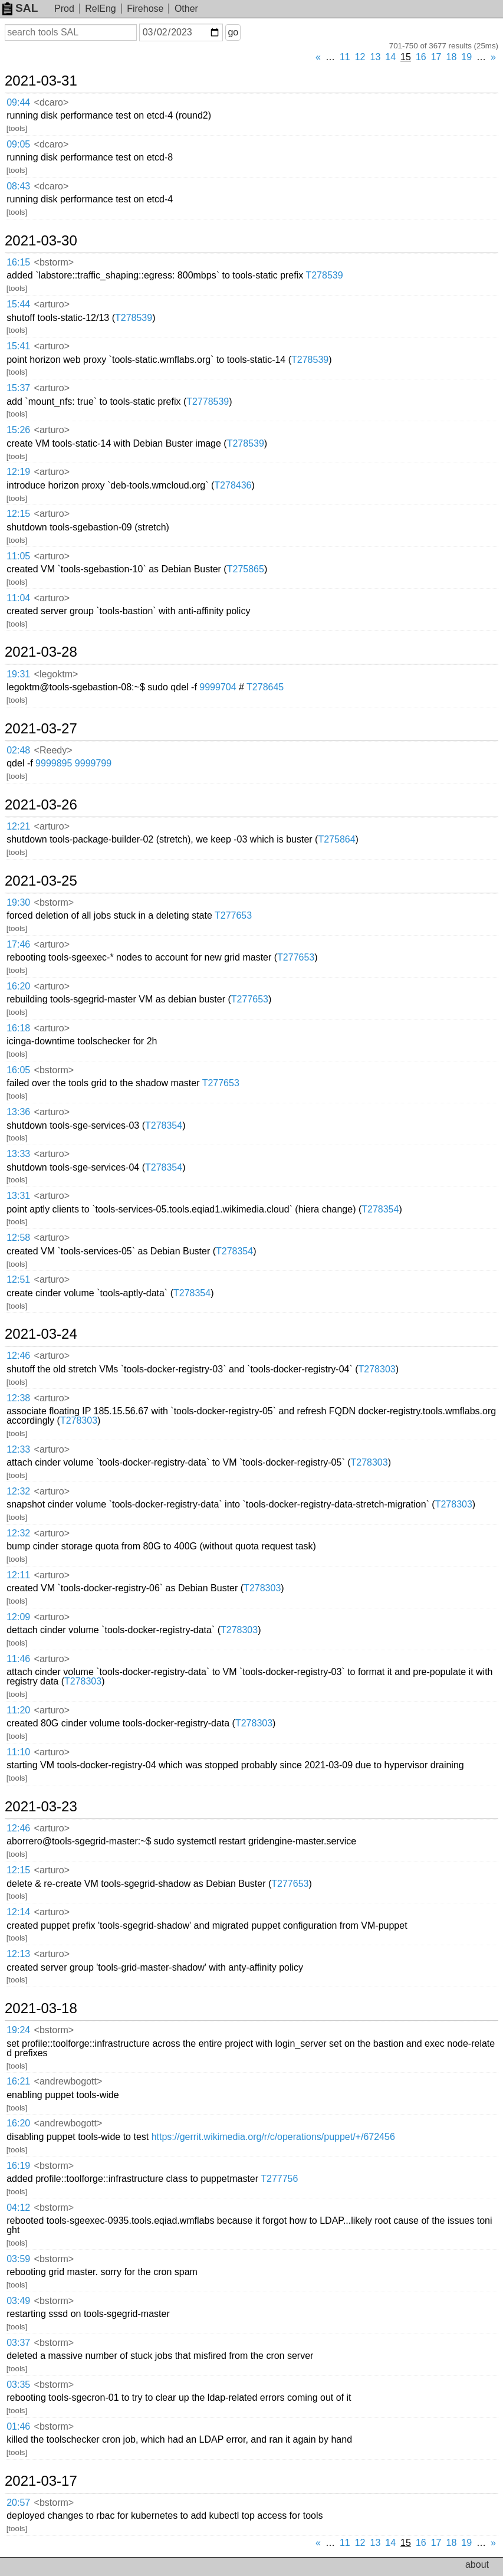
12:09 (18, 1617)
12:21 (18, 826)
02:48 (18, 750)
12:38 (18, 1398)
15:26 (18, 430)
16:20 (18, 986)
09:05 (18, 144)
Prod (64, 9)
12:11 (18, 1575)
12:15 (18, 514)
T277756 (279, 2179)
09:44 (18, 102)
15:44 (18, 304)
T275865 (245, 569)
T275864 (336, 839)
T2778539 (207, 401)
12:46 (18, 1356)
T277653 (233, 915)
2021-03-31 (41, 81)
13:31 (18, 1196)
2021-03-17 (41, 2481)
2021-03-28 (41, 652)
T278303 (377, 1369)
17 (436, 57)
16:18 (18, 1028)
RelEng (100, 9)
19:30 (18, 902)
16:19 (18, 2166)
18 (451, 57)
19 (466, 57)
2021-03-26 (41, 804)
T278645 (265, 687)
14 (390, 57)
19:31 (18, 674)
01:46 (18, 2426)
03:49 (18, 2301)
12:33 (18, 1449)
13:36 (18, 1112)
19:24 (18, 2030)
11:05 (18, 556)
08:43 (18, 186)
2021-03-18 (41, 2008)
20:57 (18, 2503)
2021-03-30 (41, 240)
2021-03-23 (41, 1806)
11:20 (18, 1710)
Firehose (145, 9)
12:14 (18, 1912)
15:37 (18, 388)
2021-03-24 (41, 1334)
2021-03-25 (41, 881)
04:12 (18, 2208)
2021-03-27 (41, 728)
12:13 (18, 1954)
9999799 (93, 763)
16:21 (18, 2081)
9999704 (217, 687)
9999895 (53, 763)
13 (375, 57)
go (233, 32)
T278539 (324, 275)
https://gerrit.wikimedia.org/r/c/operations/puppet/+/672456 (273, 2137)
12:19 (18, 472)
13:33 (18, 1154)
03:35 (18, 2385)
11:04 (18, 598)
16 (421, 57)
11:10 (18, 1752)
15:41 (18, 346)
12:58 (18, 1238)
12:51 (18, 1279)
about (477, 2564)
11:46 (18, 1659)
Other (186, 9)
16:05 (18, 1070)
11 (345, 57)
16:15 (18, 262)
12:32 (18, 1491)
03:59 (18, 2259)
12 (360, 57)
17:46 (18, 944)
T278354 (163, 1125)
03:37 (18, 2343)
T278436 (232, 485)
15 (405, 57)
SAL (20, 8)
